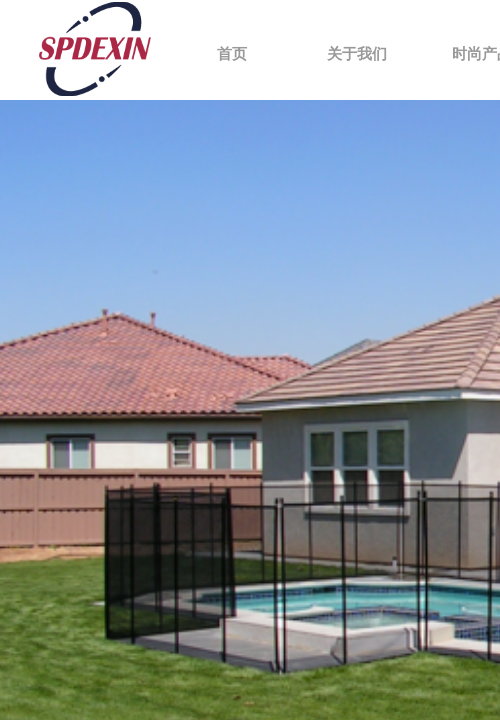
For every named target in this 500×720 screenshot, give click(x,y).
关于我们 (357, 54)
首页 (232, 54)
